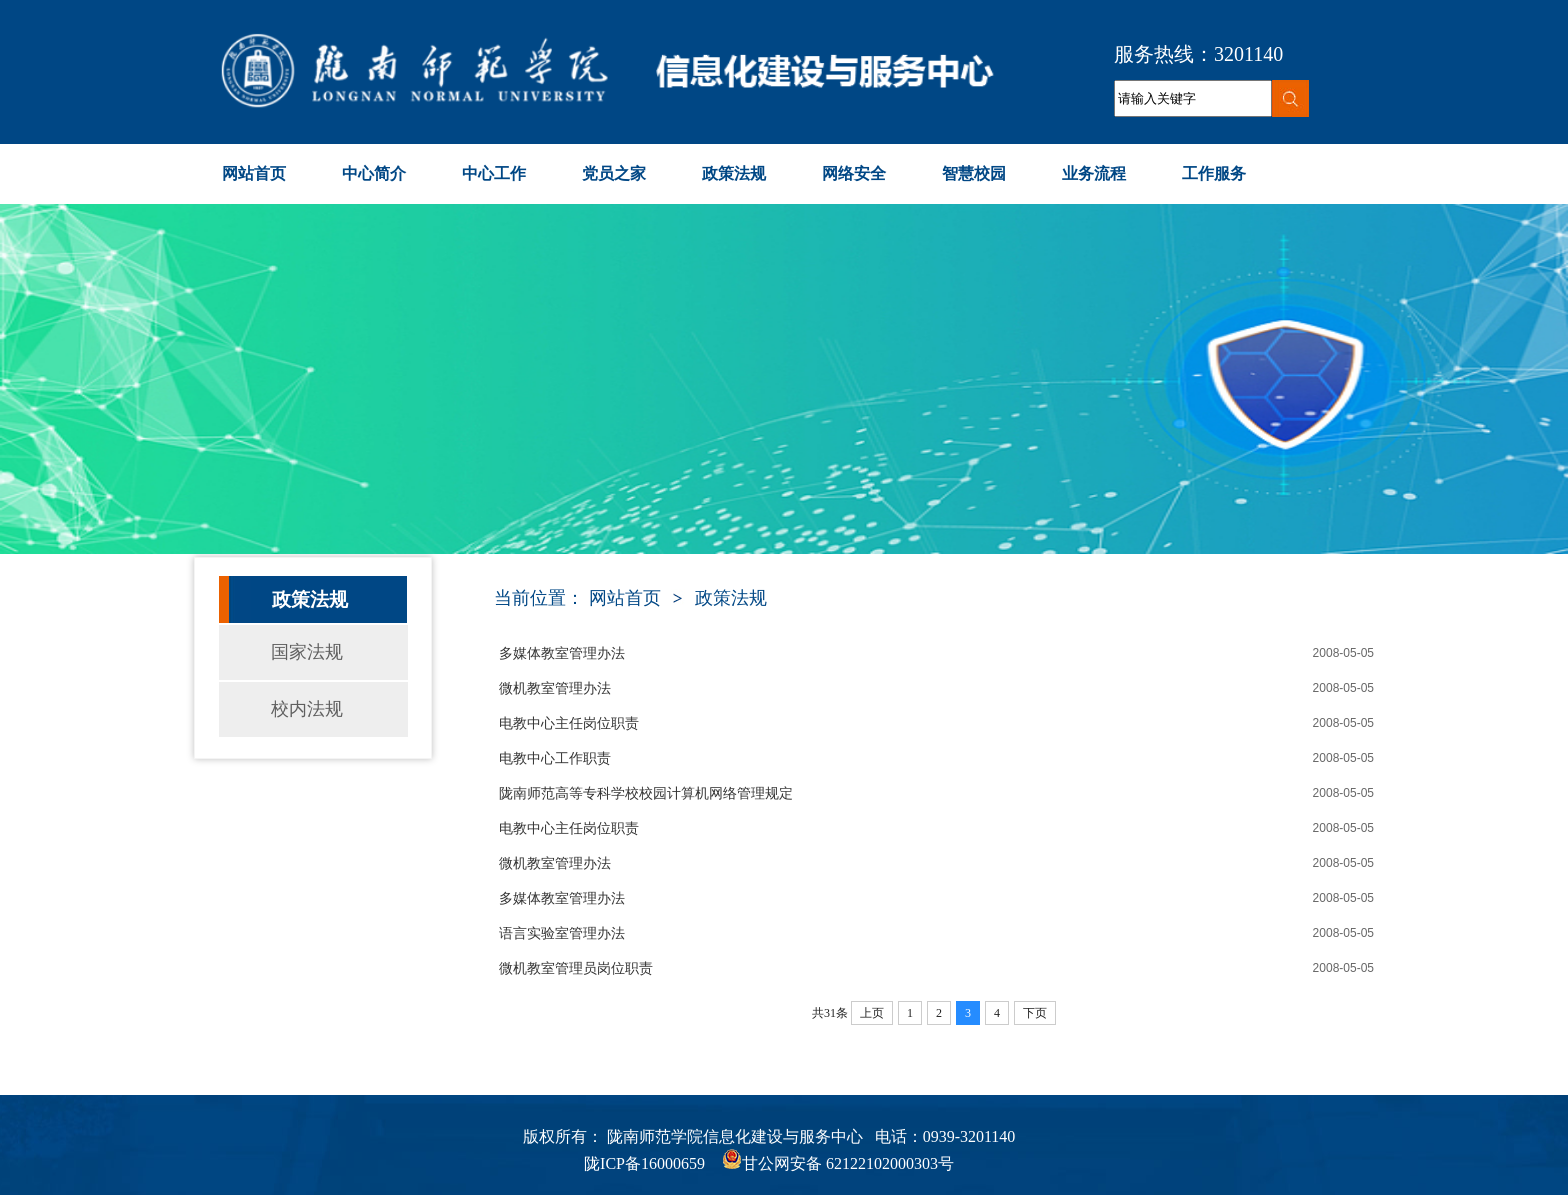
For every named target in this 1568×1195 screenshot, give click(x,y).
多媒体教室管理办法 (562, 653)
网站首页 (625, 598)
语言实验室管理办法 (562, 933)
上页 (872, 1013)
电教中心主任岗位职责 (569, 723)
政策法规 (731, 598)
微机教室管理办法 (555, 688)
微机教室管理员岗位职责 (576, 968)
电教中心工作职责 (555, 758)
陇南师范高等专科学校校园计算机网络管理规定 (646, 793)
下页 (1035, 1013)
